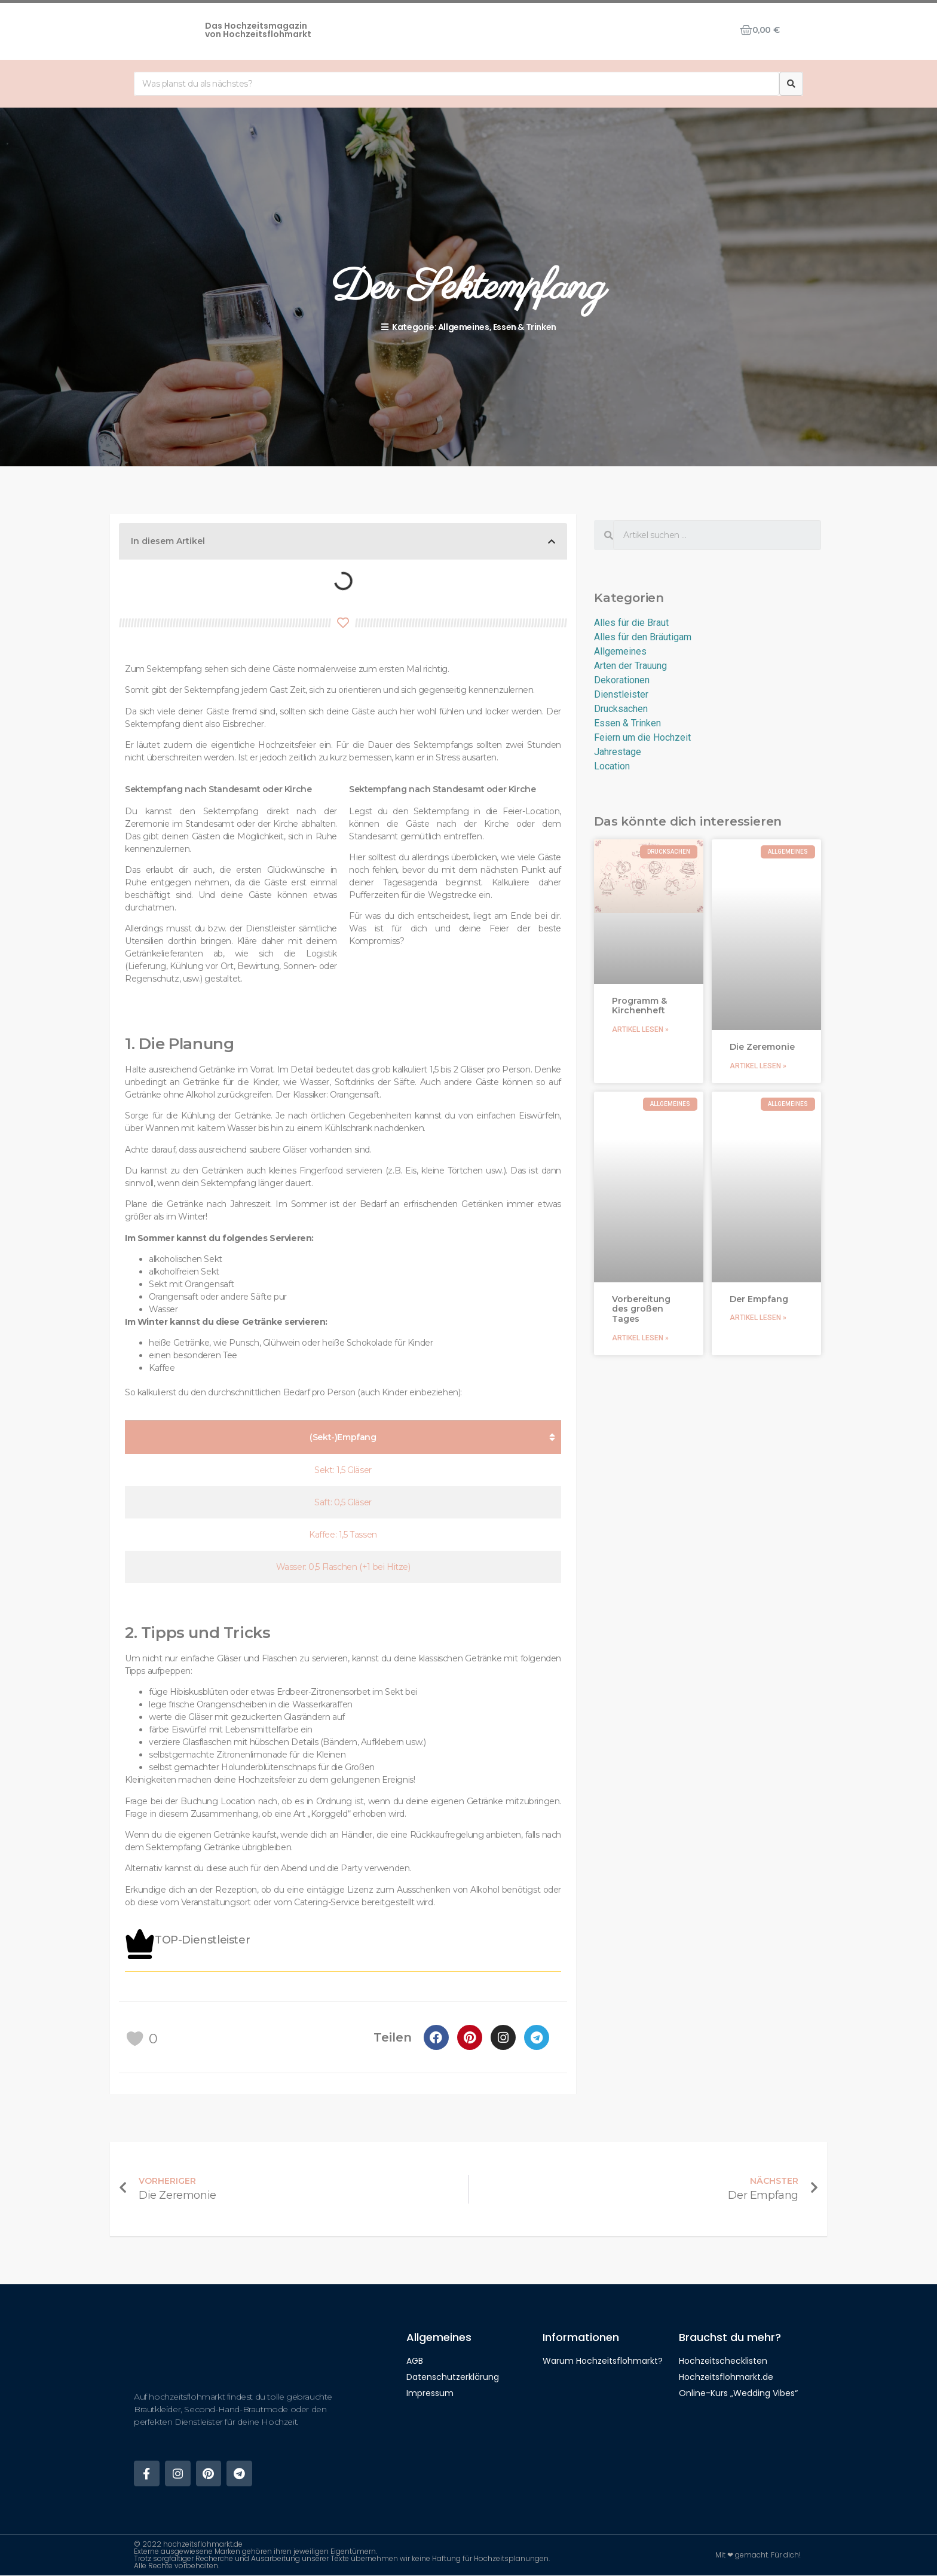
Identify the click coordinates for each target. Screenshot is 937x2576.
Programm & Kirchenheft (639, 1005)
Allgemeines (463, 327)
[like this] (135, 2039)
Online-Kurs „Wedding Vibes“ (738, 2393)
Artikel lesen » (640, 1029)
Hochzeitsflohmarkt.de (726, 2377)
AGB (414, 2361)
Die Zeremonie (762, 1046)
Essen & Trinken (524, 327)
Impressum (430, 2393)
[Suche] (791, 84)
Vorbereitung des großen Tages (641, 1309)
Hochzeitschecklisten (723, 2361)
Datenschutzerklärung (452, 2377)
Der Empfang (759, 1299)
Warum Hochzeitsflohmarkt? (603, 2361)
